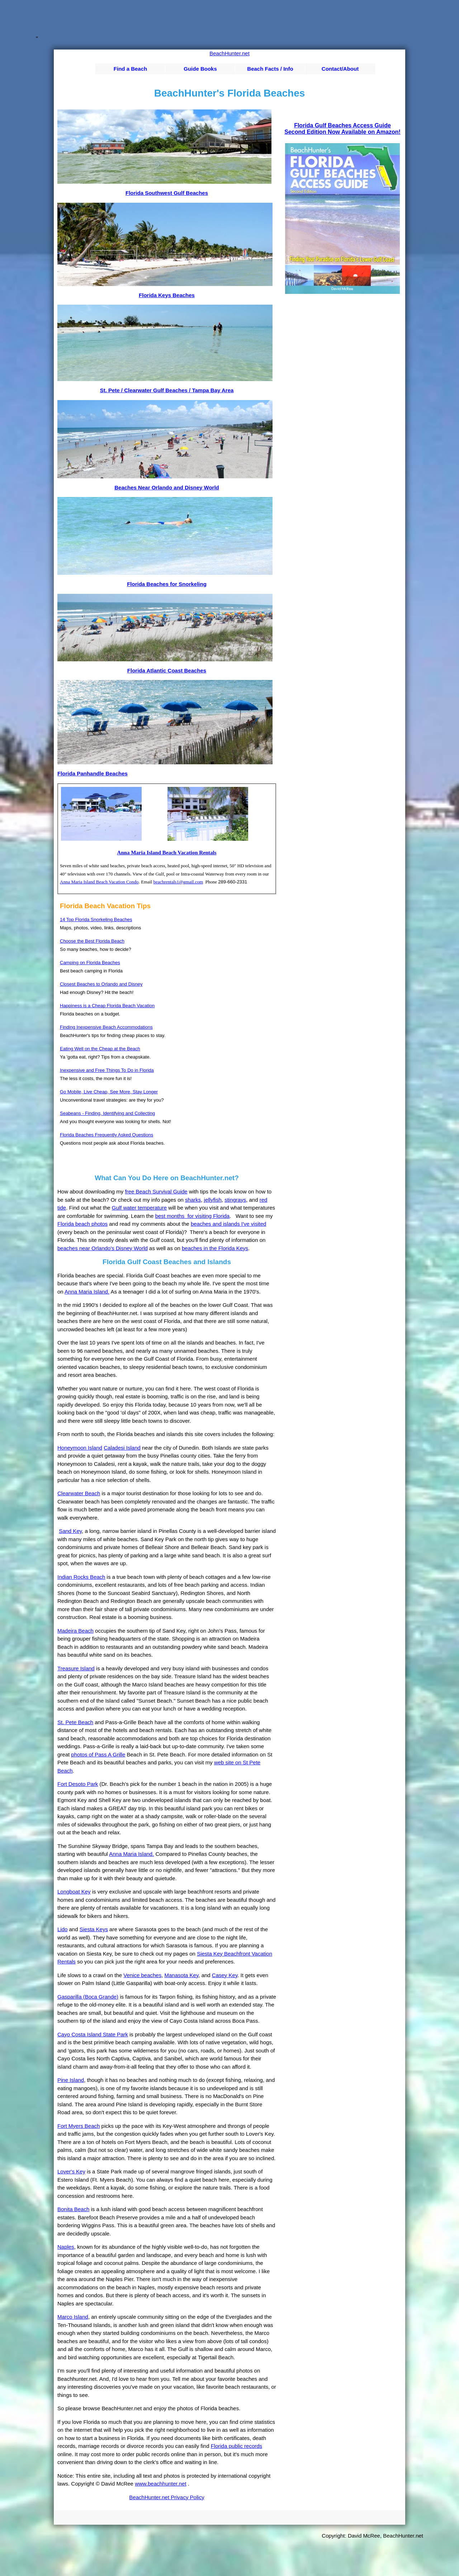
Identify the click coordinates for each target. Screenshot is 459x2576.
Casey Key (224, 1975)
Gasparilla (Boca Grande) (87, 1997)
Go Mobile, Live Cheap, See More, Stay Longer (109, 1091)
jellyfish (213, 1200)
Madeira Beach (75, 1631)
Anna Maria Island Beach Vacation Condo (99, 882)
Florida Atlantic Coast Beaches (166, 670)
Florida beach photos (82, 1224)
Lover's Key (71, 2171)
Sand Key (70, 1531)
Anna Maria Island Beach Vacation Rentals (166, 852)
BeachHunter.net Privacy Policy (166, 2497)
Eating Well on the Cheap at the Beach (100, 1048)
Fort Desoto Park (77, 1784)
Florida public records (236, 2446)
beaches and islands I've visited (228, 1224)
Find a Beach (130, 69)
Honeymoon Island (79, 1448)
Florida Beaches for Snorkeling (167, 584)
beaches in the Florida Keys (215, 1248)
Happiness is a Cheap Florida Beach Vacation (107, 1005)
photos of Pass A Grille (98, 1754)
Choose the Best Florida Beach (92, 941)
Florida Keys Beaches (167, 295)
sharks (193, 1200)
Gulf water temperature (139, 1208)
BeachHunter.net (229, 53)
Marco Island (72, 2317)
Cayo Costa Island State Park (92, 2034)
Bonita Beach (73, 2209)
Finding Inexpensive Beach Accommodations (106, 1027)
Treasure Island (76, 1668)
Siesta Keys (94, 1929)
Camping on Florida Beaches (90, 962)
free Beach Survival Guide (156, 1191)
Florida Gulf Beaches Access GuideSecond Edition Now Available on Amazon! (342, 128)
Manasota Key (182, 1975)
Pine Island (70, 2080)
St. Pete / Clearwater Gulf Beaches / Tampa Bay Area (167, 390)
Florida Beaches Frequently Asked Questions (106, 1134)
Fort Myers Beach (78, 2126)
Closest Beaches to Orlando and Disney (101, 984)
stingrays (235, 1200)
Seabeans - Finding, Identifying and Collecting (107, 1113)
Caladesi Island (122, 1448)
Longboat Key (74, 1891)
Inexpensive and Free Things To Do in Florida (107, 1070)
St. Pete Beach (75, 1722)
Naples (65, 2247)
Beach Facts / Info (270, 69)
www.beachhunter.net (160, 2484)
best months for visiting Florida (192, 1216)
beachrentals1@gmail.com (178, 882)
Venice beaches (142, 1975)
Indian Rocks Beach (81, 1577)
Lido (62, 1929)
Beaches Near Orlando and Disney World (166, 487)
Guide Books (200, 69)
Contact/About (340, 69)
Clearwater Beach (78, 1493)
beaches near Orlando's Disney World (102, 1248)
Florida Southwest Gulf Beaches (167, 193)
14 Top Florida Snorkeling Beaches (96, 919)
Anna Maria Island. (87, 1292)
